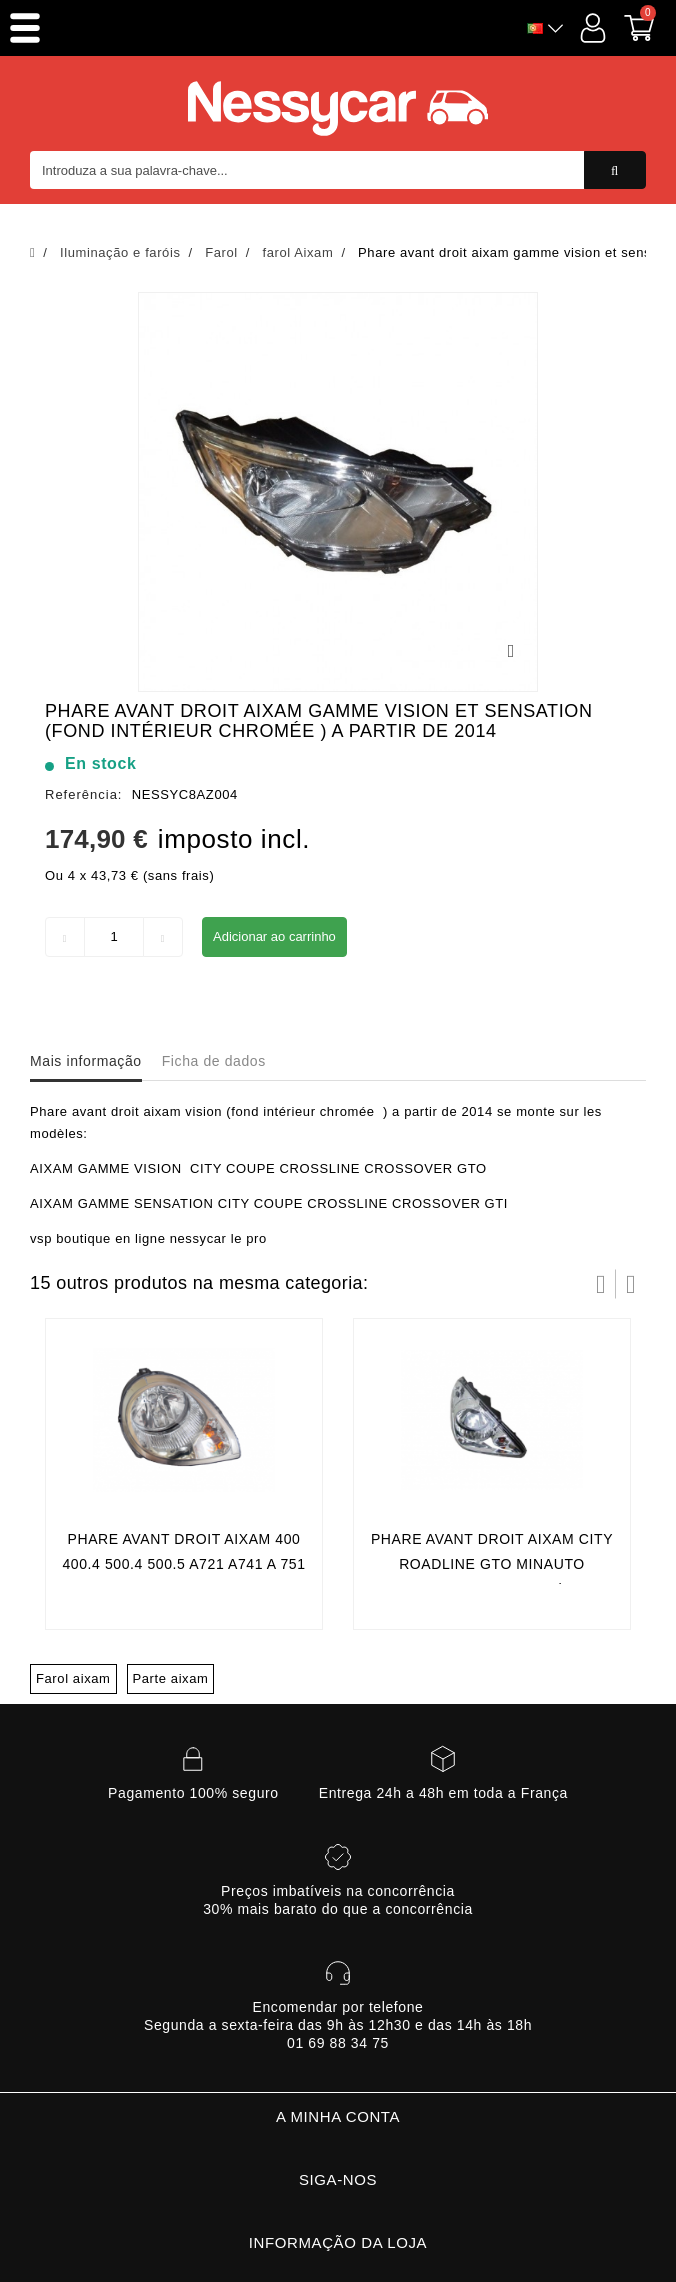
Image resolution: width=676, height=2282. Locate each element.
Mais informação (86, 1061)
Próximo (631, 1284)
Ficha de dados (214, 1061)
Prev (601, 1284)
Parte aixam (171, 1678)
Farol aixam (73, 1678)
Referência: (83, 794)
